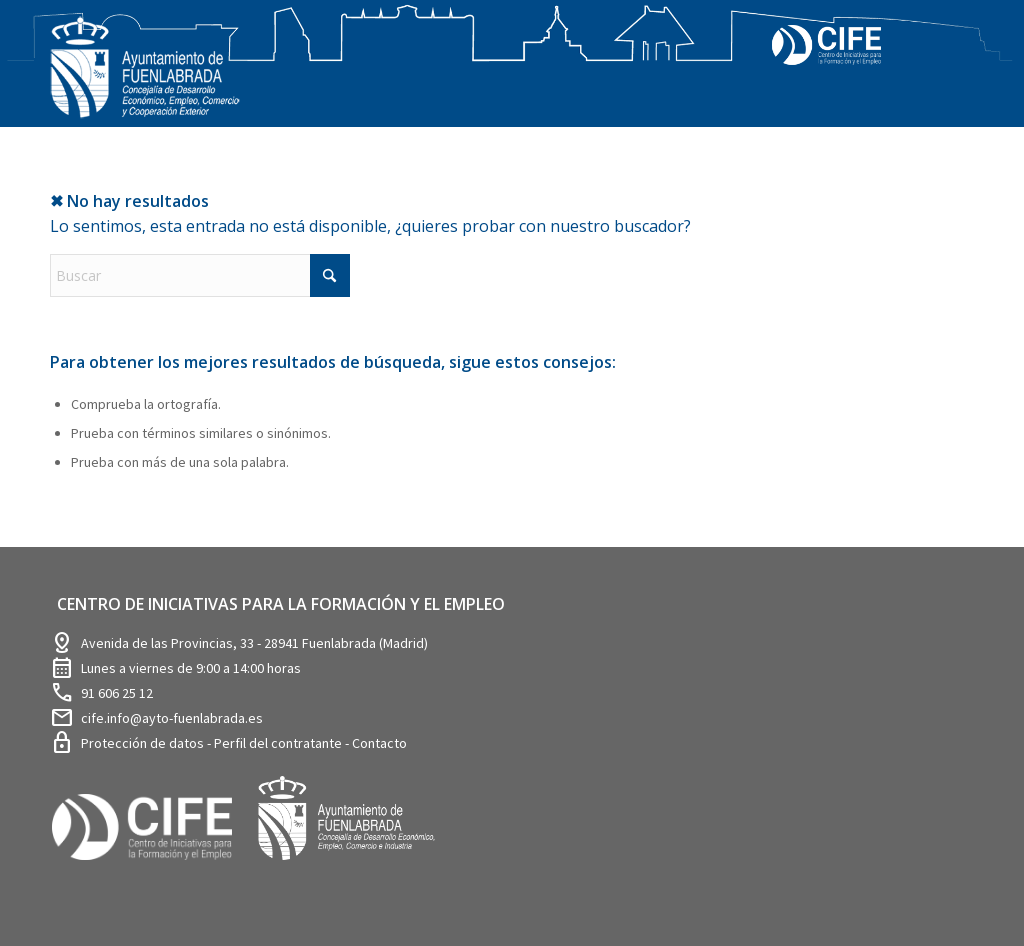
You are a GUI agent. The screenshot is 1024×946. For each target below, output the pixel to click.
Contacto (379, 743)
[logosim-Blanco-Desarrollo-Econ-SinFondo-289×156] (145, 79)
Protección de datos (144, 743)
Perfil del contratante (279, 743)
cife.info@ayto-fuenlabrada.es (172, 718)
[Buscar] (200, 275)
